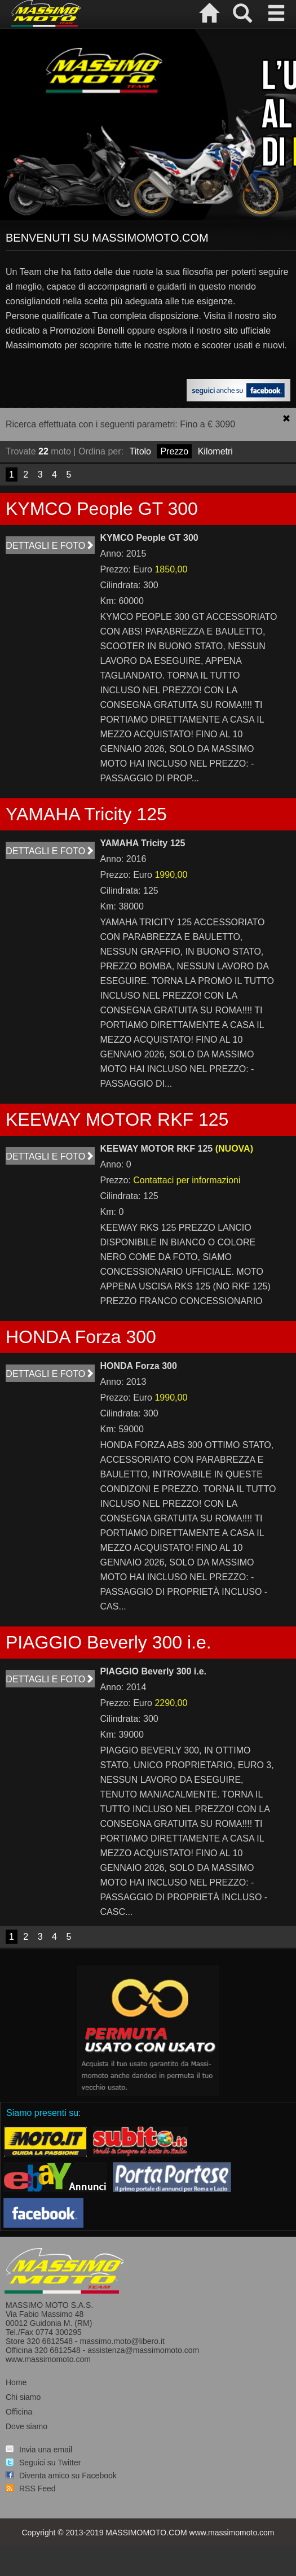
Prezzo (174, 451)
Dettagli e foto (50, 545)
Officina (19, 2411)
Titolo (140, 451)
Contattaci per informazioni (186, 1180)
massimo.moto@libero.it (122, 2341)
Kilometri (215, 451)
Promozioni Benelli (87, 330)
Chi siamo (23, 2397)
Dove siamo (26, 2426)
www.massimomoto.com (48, 2359)
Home (16, 2382)
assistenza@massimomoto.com (143, 2350)
